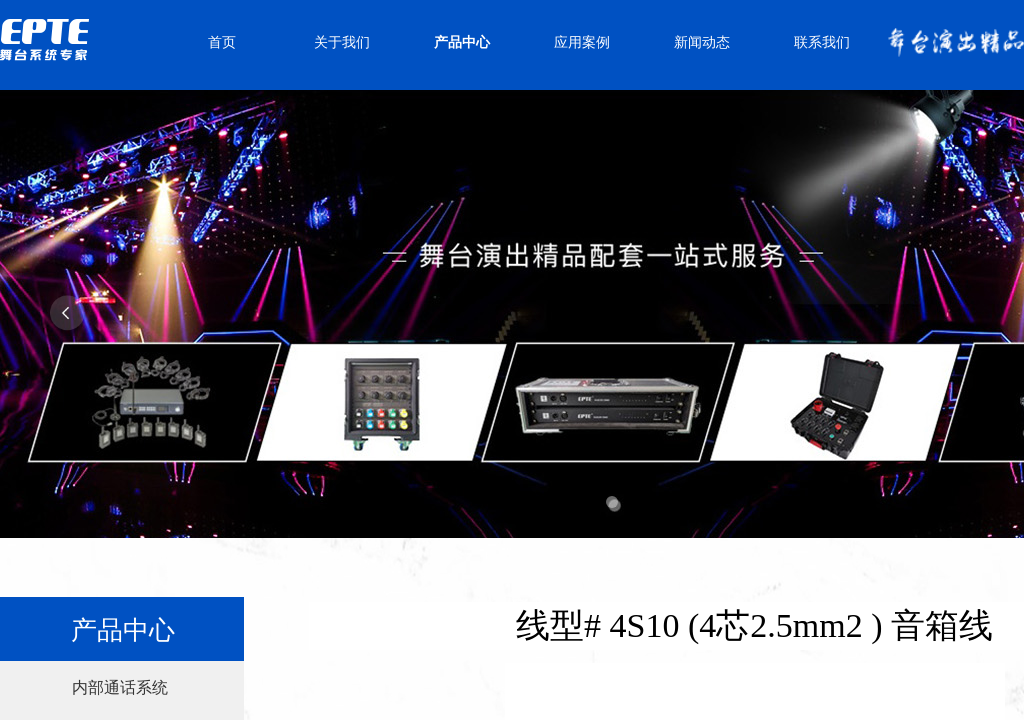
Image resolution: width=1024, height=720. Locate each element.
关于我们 (342, 42)
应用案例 (582, 42)
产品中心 (462, 42)
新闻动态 (702, 42)
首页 (222, 42)
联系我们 (822, 42)
